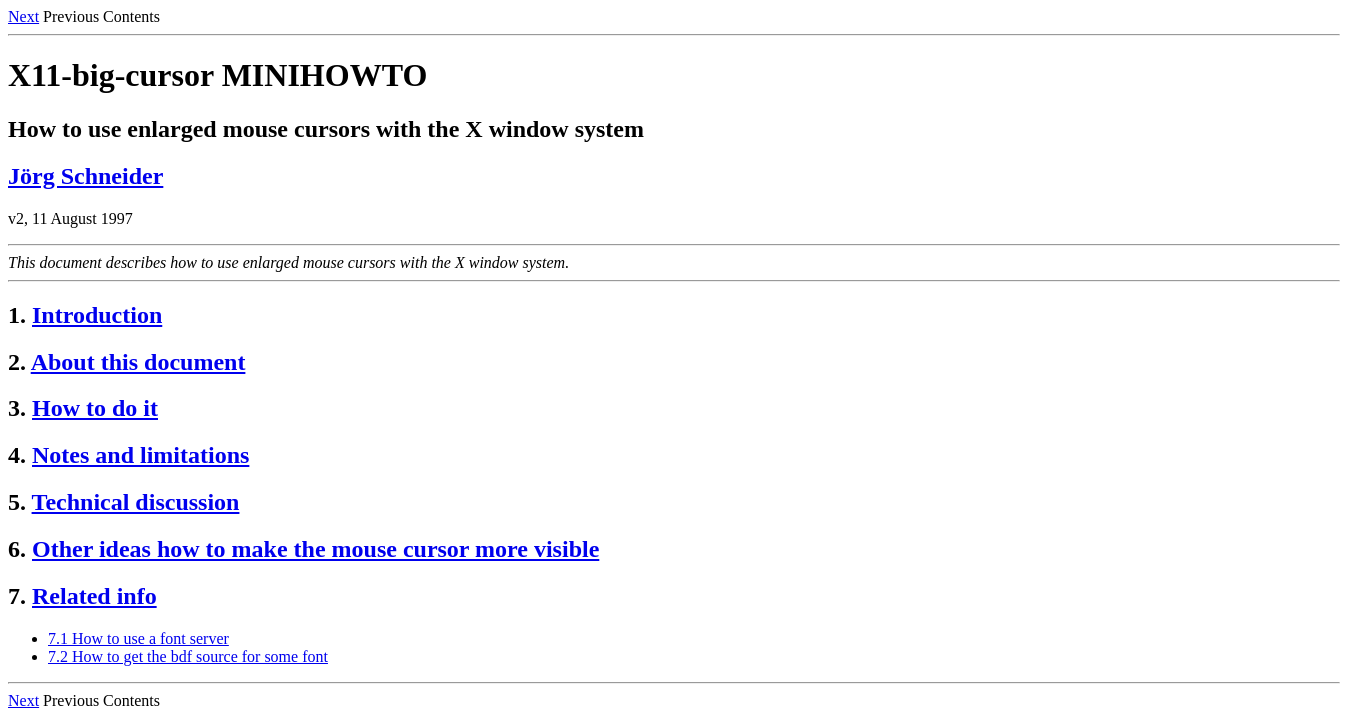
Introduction (97, 315)
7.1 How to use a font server (138, 638)
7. (17, 596)
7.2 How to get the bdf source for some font (188, 656)
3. (17, 408)
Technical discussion (136, 502)
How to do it (95, 408)
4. (17, 455)
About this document (138, 362)
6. (17, 549)
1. (17, 315)
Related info (94, 596)
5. (17, 502)
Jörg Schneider (85, 176)
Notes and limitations (140, 455)
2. (17, 362)
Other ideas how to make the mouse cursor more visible (315, 549)
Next (23, 16)
